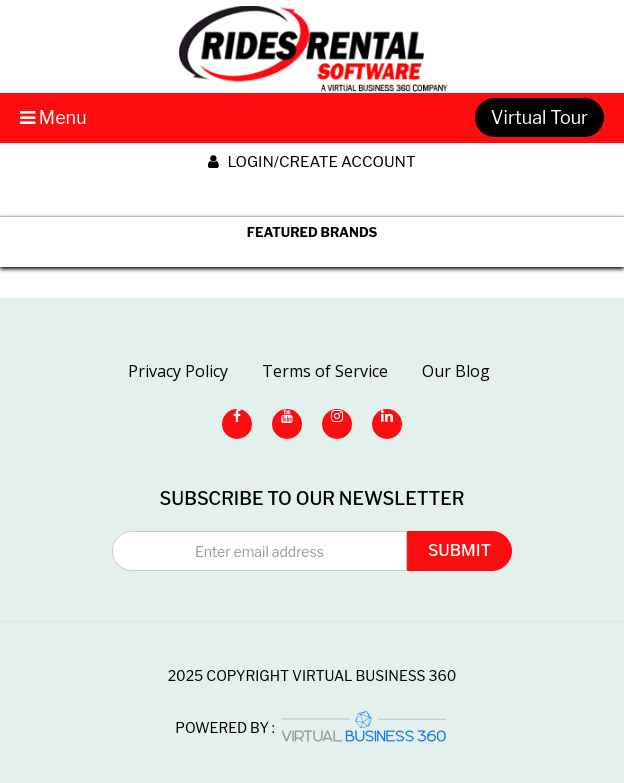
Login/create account (311, 162)
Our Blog (456, 371)
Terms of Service (325, 371)
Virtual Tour (539, 117)
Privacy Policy (178, 371)
